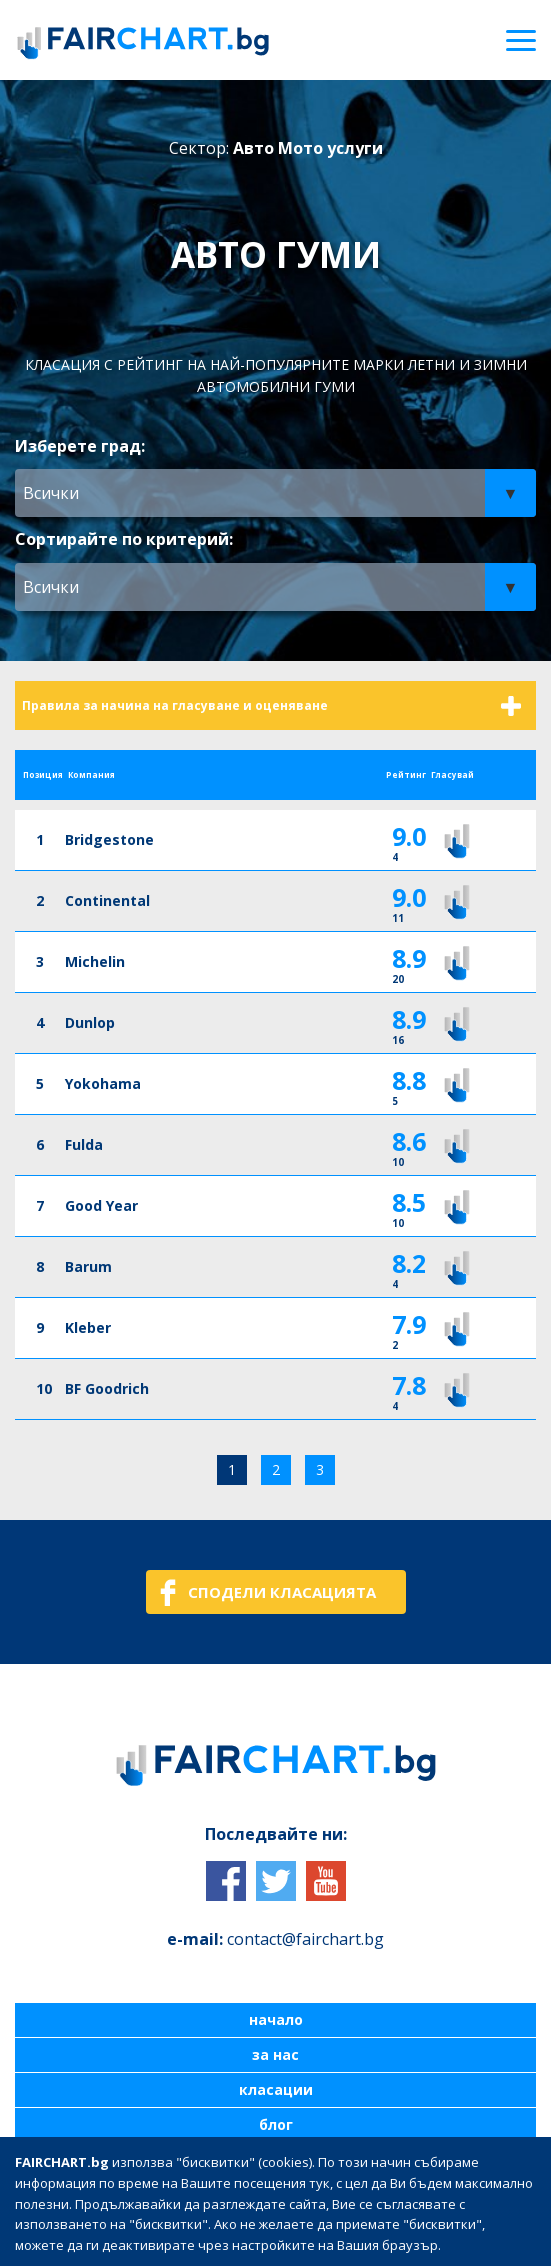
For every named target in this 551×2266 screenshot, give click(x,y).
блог (276, 2125)
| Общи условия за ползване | (120, 2218)
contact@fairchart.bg (305, 1939)
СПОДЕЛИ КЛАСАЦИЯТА (282, 1592)
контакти (275, 2160)
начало (276, 2020)
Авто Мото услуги (308, 148)
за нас (275, 2055)
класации (276, 2090)
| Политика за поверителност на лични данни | (379, 2218)
